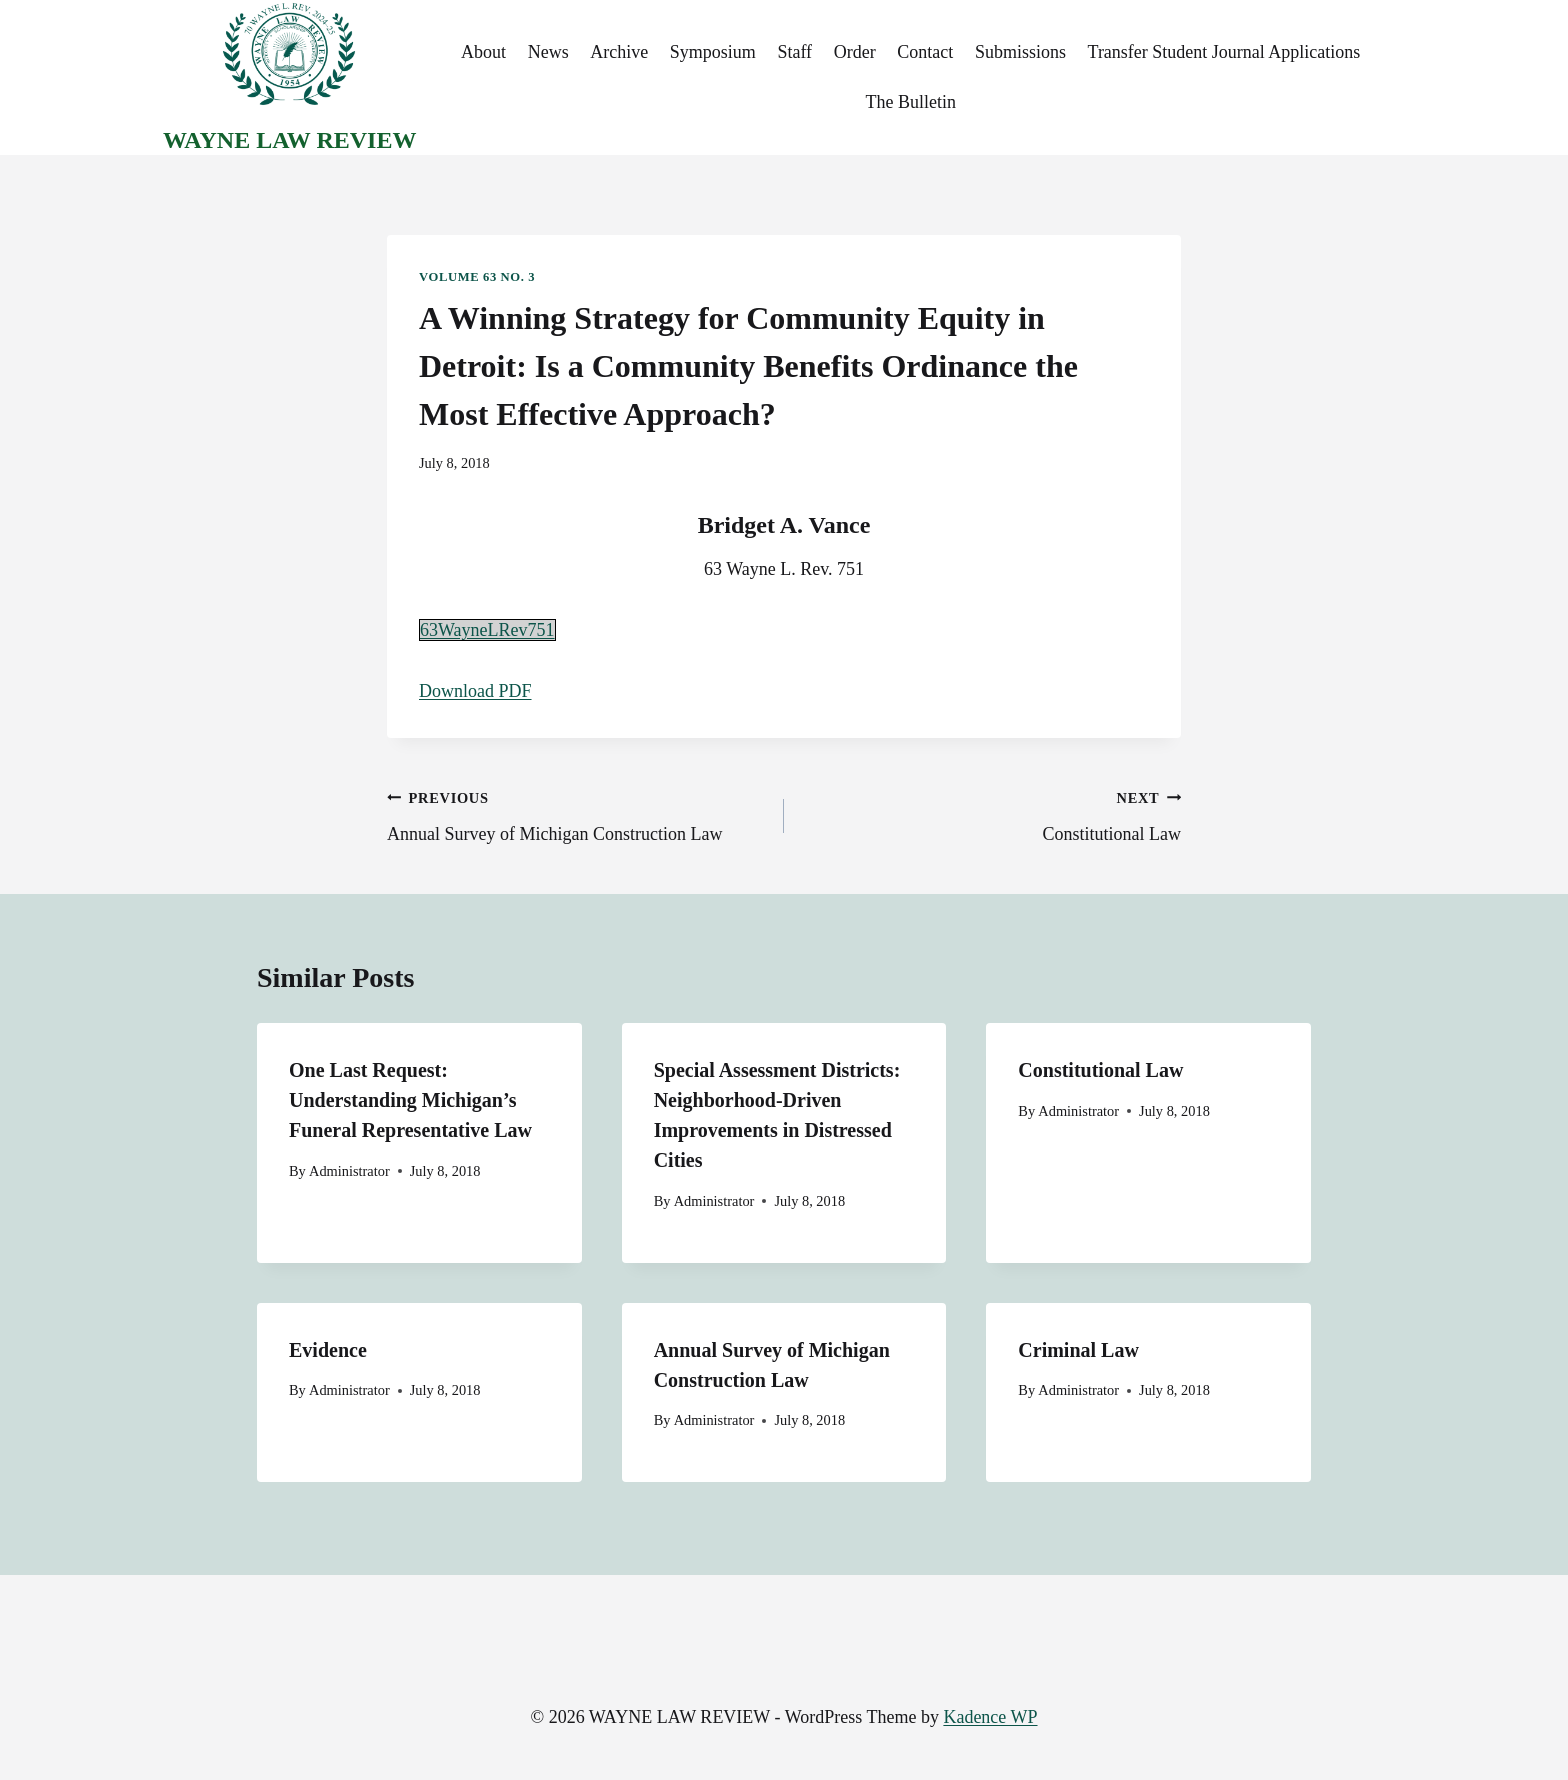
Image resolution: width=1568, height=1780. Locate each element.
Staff (794, 52)
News (548, 52)
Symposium (713, 52)
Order (855, 52)
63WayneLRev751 (487, 630)
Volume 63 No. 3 (477, 277)
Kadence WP (990, 1717)
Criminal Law (1078, 1350)
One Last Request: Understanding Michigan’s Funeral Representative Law (410, 1100)
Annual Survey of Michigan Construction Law (576, 814)
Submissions (1020, 52)
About (483, 52)
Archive (619, 52)
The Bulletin (910, 102)
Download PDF (475, 691)
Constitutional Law (991, 814)
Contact (925, 52)
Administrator (349, 1171)
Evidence (328, 1350)
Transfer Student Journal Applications (1224, 52)
